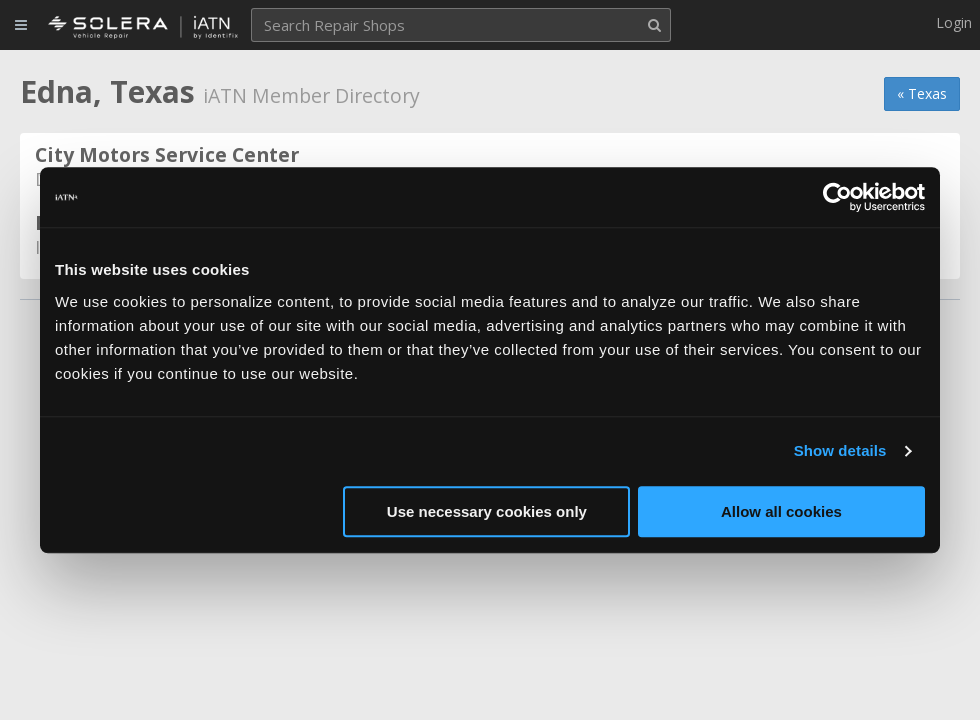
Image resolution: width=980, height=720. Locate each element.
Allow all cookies (781, 511)
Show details (840, 450)
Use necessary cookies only (487, 511)
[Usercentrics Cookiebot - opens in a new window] (837, 197)
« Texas (922, 93)
